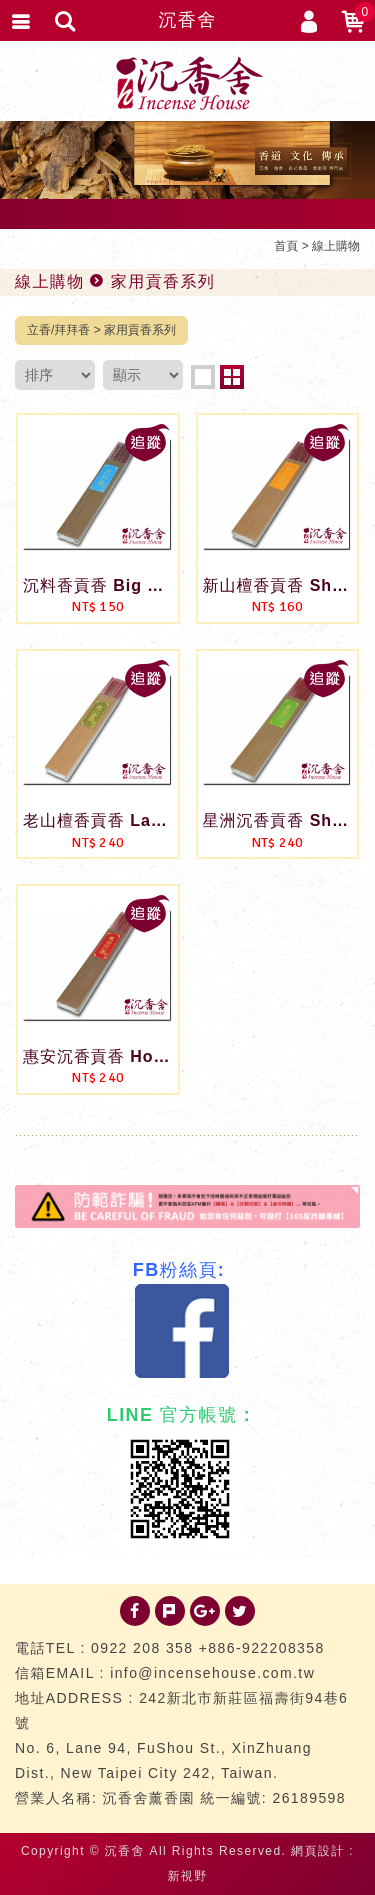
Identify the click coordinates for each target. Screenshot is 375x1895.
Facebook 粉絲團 (182, 1331)
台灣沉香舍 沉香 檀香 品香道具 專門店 (188, 83)
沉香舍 (187, 20)
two (232, 377)
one (203, 377)
